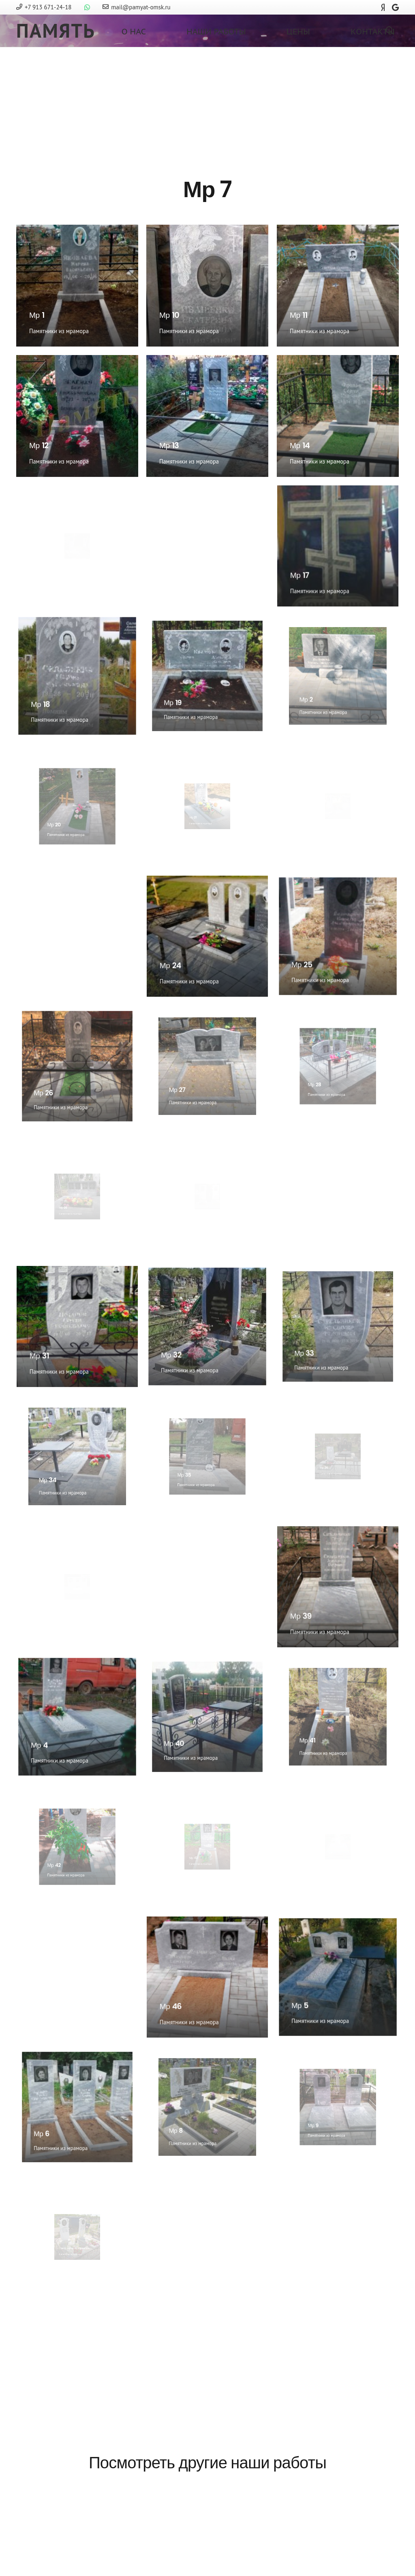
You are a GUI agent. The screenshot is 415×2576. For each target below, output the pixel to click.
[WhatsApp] (87, 7)
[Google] (395, 7)
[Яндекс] (383, 7)
